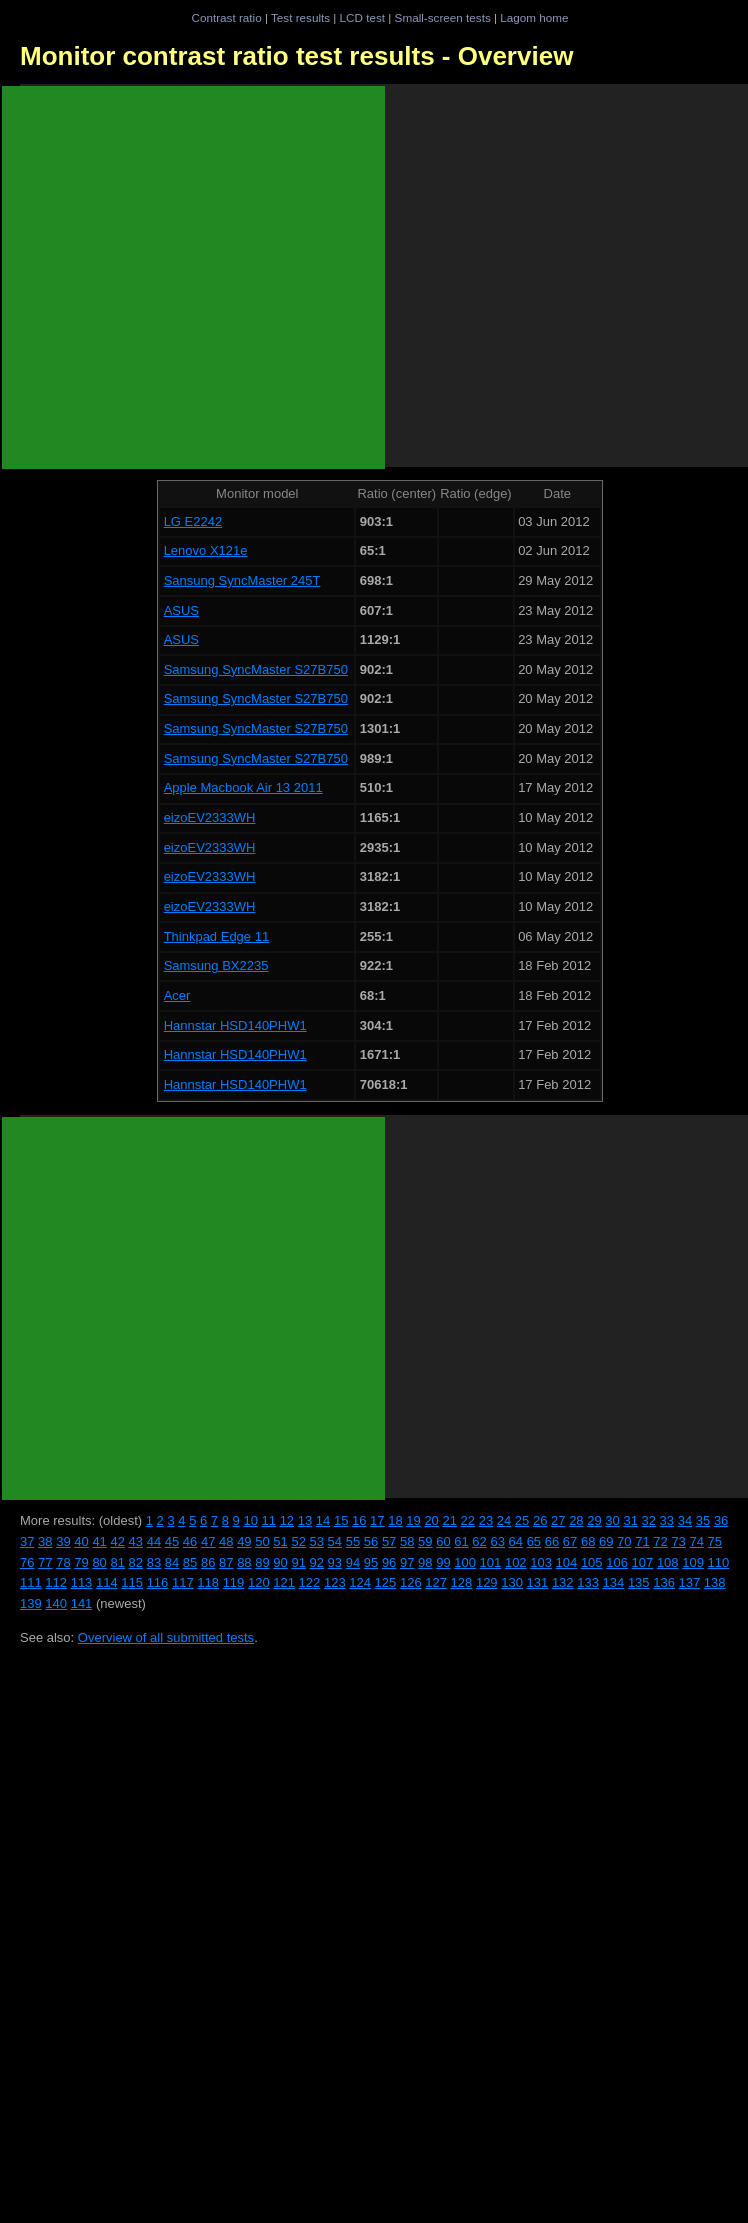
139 (31, 1603)
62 (479, 1541)
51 (280, 1541)
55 (353, 1541)
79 (81, 1562)
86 (208, 1562)
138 (715, 1582)
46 (190, 1541)
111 (31, 1582)
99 (443, 1562)
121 (284, 1582)
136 (664, 1582)
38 (45, 1541)
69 (606, 1541)
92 (317, 1562)
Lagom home (534, 17)
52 (298, 1541)
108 (668, 1562)
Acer (177, 995)
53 (317, 1541)
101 (491, 1562)
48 (226, 1541)
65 (534, 1541)
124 (360, 1582)
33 (667, 1520)
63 (497, 1541)
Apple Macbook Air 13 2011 (243, 787)
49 (244, 1541)
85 (190, 1562)
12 (287, 1520)
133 (588, 1582)
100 (465, 1562)
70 (624, 1541)
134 (614, 1582)
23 (486, 1520)
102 (516, 1562)
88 (244, 1562)
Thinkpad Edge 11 (217, 936)
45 (172, 1541)
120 (259, 1582)
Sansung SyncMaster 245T (242, 580)
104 (567, 1562)
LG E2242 (193, 521)
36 (721, 1520)
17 (377, 1520)
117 (183, 1582)
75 (715, 1541)
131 (538, 1582)
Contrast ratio (226, 17)
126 (411, 1582)
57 (389, 1541)
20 (431, 1520)
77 (45, 1562)
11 (269, 1520)
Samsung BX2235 (216, 965)
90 (280, 1562)
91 (298, 1562)
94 (353, 1562)
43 (136, 1541)
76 (27, 1562)
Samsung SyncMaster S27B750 (256, 669)
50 (262, 1541)
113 (82, 1582)
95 (371, 1562)
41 (99, 1541)
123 (335, 1582)
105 (592, 1562)
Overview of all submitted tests (166, 1637)
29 (594, 1520)
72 (660, 1541)
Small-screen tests (443, 17)
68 (588, 1541)
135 (639, 1582)
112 (56, 1582)
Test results (300, 17)
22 (468, 1520)
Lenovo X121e (206, 550)
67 (570, 1541)
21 (449, 1520)
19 (413, 1520)
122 (310, 1582)
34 (685, 1520)
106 (617, 1562)
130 (512, 1582)
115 (132, 1582)
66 (552, 1541)
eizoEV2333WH (210, 817)
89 (262, 1562)
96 (389, 1562)
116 (158, 1582)
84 (172, 1562)
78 (63, 1562)
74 (696, 1541)
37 (27, 1541)
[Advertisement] (193, 277)
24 (504, 1520)
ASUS (181, 610)
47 (208, 1541)
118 (208, 1582)
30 (612, 1520)
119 (234, 1582)
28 (576, 1520)
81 (117, 1562)
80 (99, 1562)
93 (335, 1562)
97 (407, 1562)
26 (540, 1520)
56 (371, 1541)
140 (56, 1603)
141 (82, 1603)
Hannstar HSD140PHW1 (235, 1025)
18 (395, 1520)
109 (693, 1562)
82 (136, 1562)
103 (541, 1562)
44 (154, 1541)
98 (425, 1562)
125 (386, 1582)
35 (703, 1520)
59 (425, 1541)
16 (359, 1520)
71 (642, 1541)
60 (443, 1541)
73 (678, 1541)
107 (643, 1562)
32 (649, 1520)
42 (117, 1541)
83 (154, 1562)
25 (522, 1520)
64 (516, 1541)
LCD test (362, 17)
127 (436, 1582)
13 (305, 1520)
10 (250, 1520)
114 (107, 1582)
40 (81, 1541)
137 (690, 1582)
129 (487, 1582)
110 (719, 1562)
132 (563, 1582)
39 (63, 1541)
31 (630, 1520)
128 (462, 1582)
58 (407, 1541)
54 (335, 1541)
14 (323, 1520)
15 (341, 1520)
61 (461, 1541)
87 (226, 1562)
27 (558, 1520)
